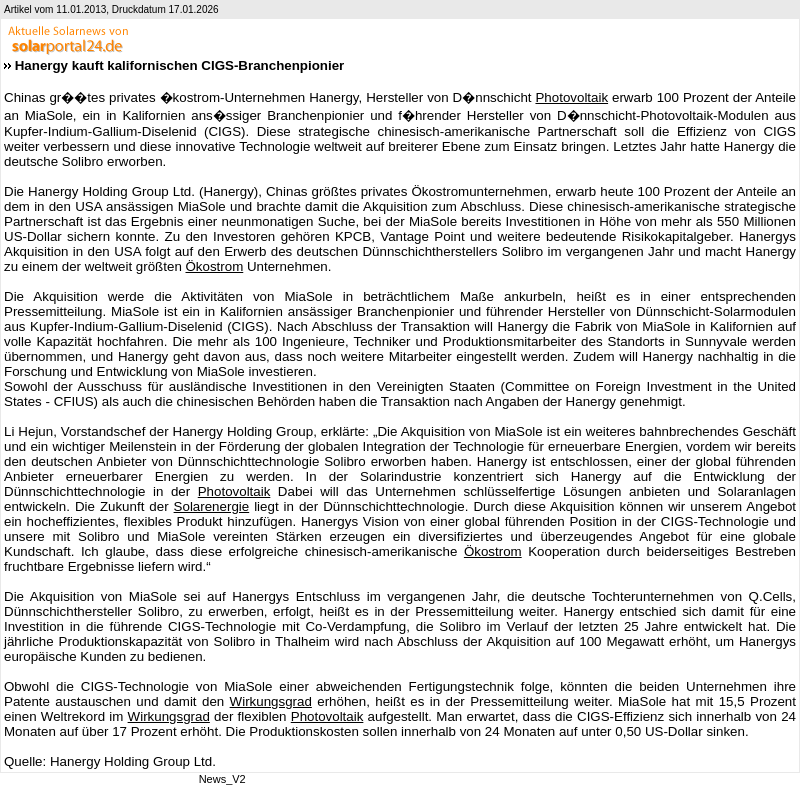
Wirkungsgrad (271, 701)
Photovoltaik (571, 97)
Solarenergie (212, 506)
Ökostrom (215, 266)
